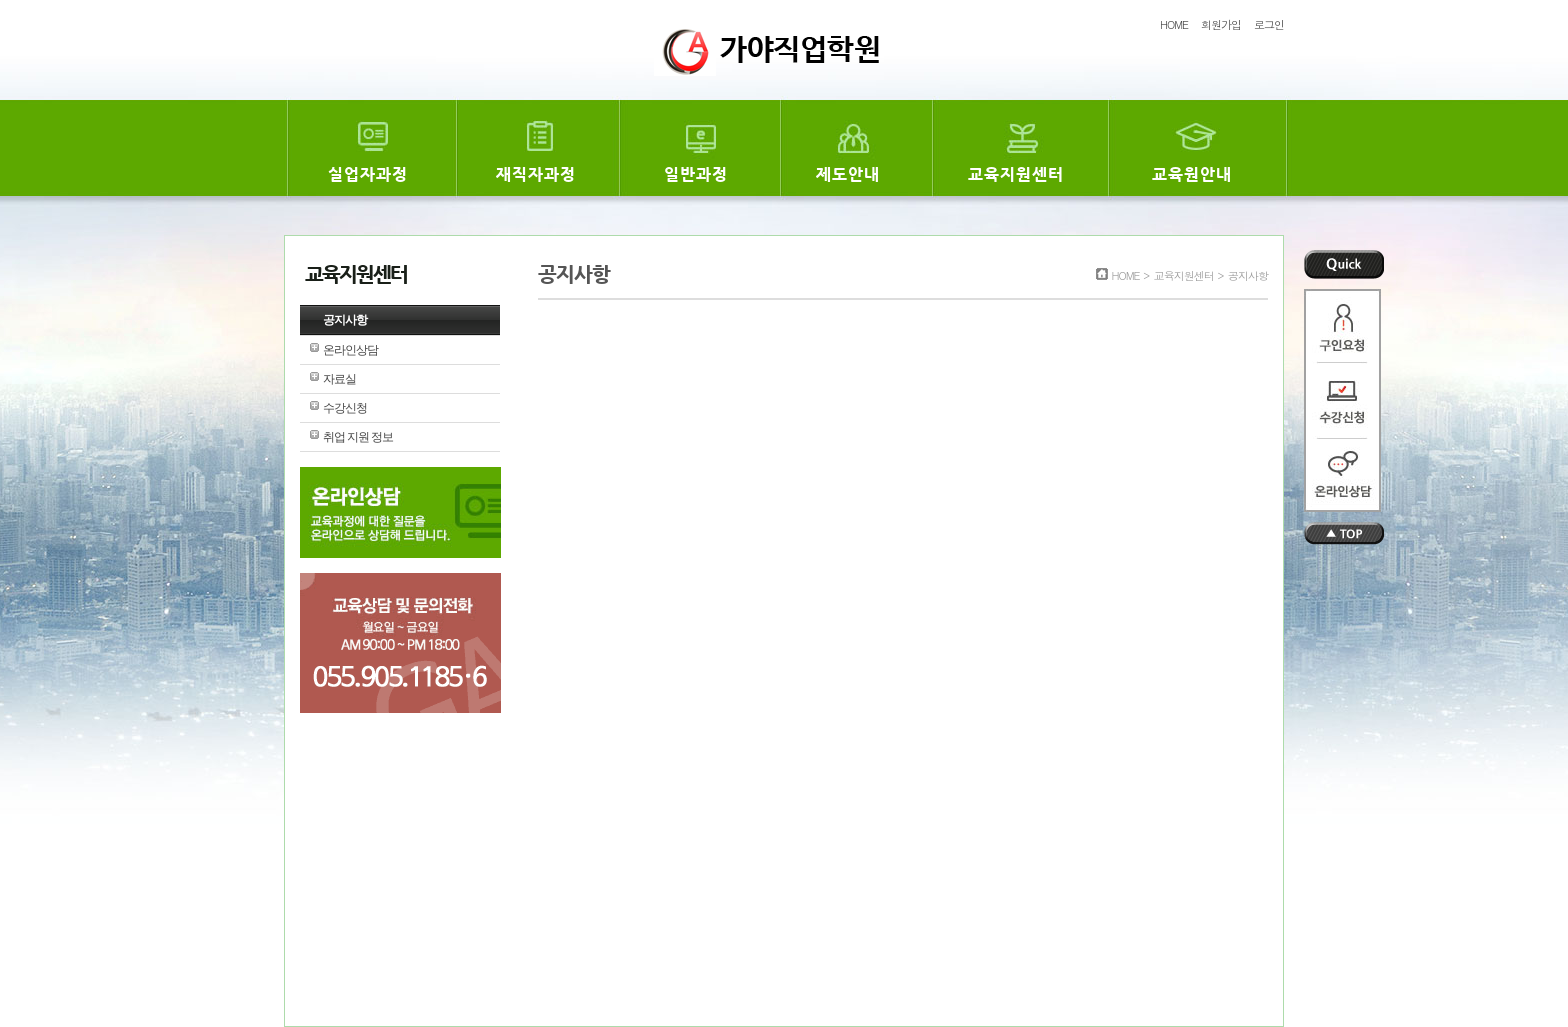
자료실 (339, 379)
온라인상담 (350, 350)
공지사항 (345, 320)
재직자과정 (536, 174)
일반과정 (696, 174)
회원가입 (1221, 24)
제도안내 (848, 174)
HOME (1174, 24)
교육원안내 (1192, 174)
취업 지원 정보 (358, 437)
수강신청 (345, 408)
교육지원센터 (1016, 174)
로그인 (1269, 24)
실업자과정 (368, 174)
